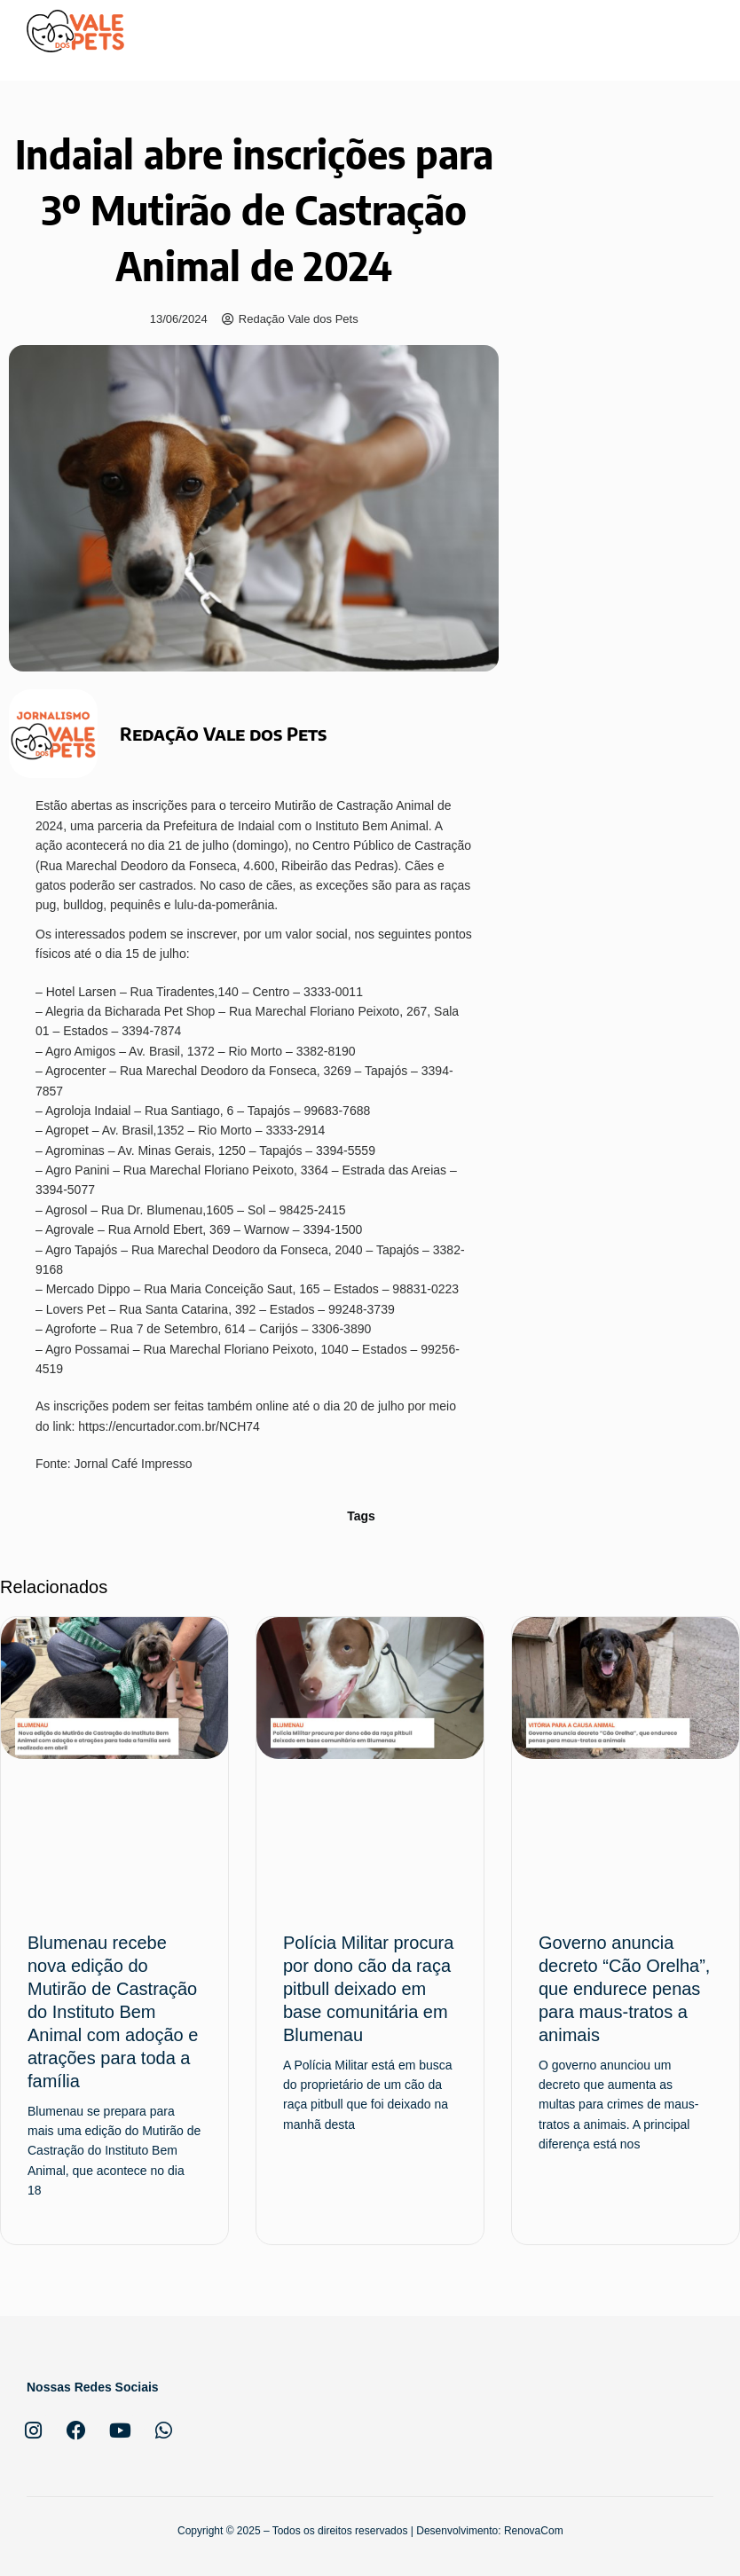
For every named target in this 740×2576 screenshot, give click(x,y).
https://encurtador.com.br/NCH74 (169, 1426)
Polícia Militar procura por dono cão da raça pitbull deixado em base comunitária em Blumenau (368, 1989)
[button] (697, 31)
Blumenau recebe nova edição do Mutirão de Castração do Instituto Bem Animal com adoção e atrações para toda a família (113, 2012)
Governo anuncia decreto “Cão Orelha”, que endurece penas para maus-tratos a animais (624, 1989)
